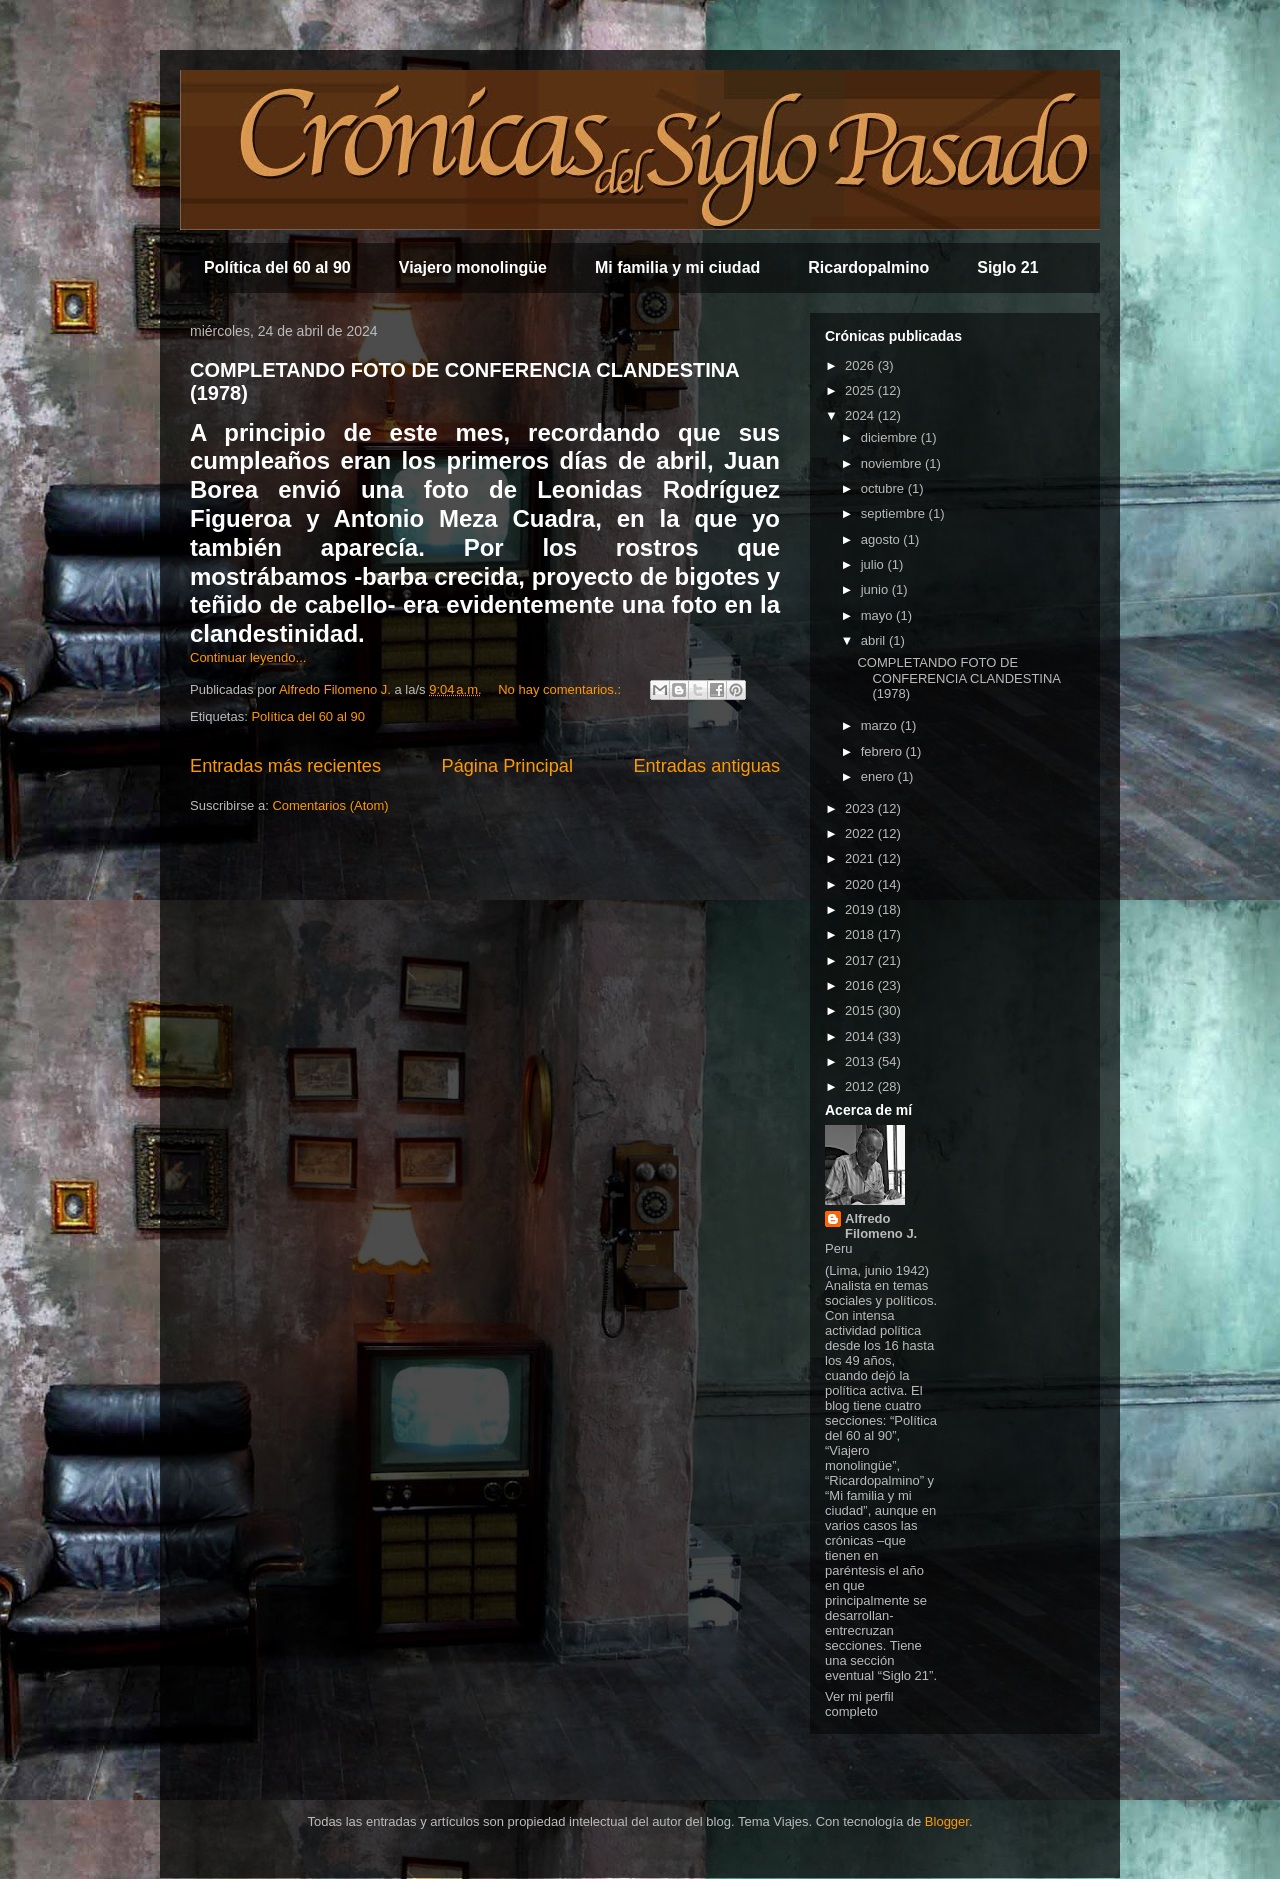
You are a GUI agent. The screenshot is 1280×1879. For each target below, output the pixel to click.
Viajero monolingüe (473, 267)
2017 (861, 960)
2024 (861, 415)
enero (879, 776)
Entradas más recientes (285, 766)
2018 (861, 934)
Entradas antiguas (706, 766)
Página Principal (507, 766)
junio (876, 589)
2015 (861, 1010)
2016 (861, 985)
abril (875, 640)
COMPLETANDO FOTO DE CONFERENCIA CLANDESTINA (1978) (958, 678)
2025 (861, 390)
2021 (861, 858)
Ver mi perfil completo (859, 1704)
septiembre (895, 513)
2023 (861, 808)
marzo (881, 725)
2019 (861, 909)
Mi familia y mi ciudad (677, 267)
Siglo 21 (1007, 267)
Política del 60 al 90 (277, 267)
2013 (861, 1061)
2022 (861, 833)
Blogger (947, 1821)
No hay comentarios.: (561, 689)
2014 (861, 1036)
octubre (884, 488)
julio (874, 564)
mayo (878, 615)
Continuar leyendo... (248, 657)
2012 (861, 1086)
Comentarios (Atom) (330, 805)
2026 (861, 365)
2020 (861, 884)
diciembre (891, 437)
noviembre (893, 463)
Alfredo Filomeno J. (881, 1226)
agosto (882, 539)
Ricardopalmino (868, 267)
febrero (883, 751)
